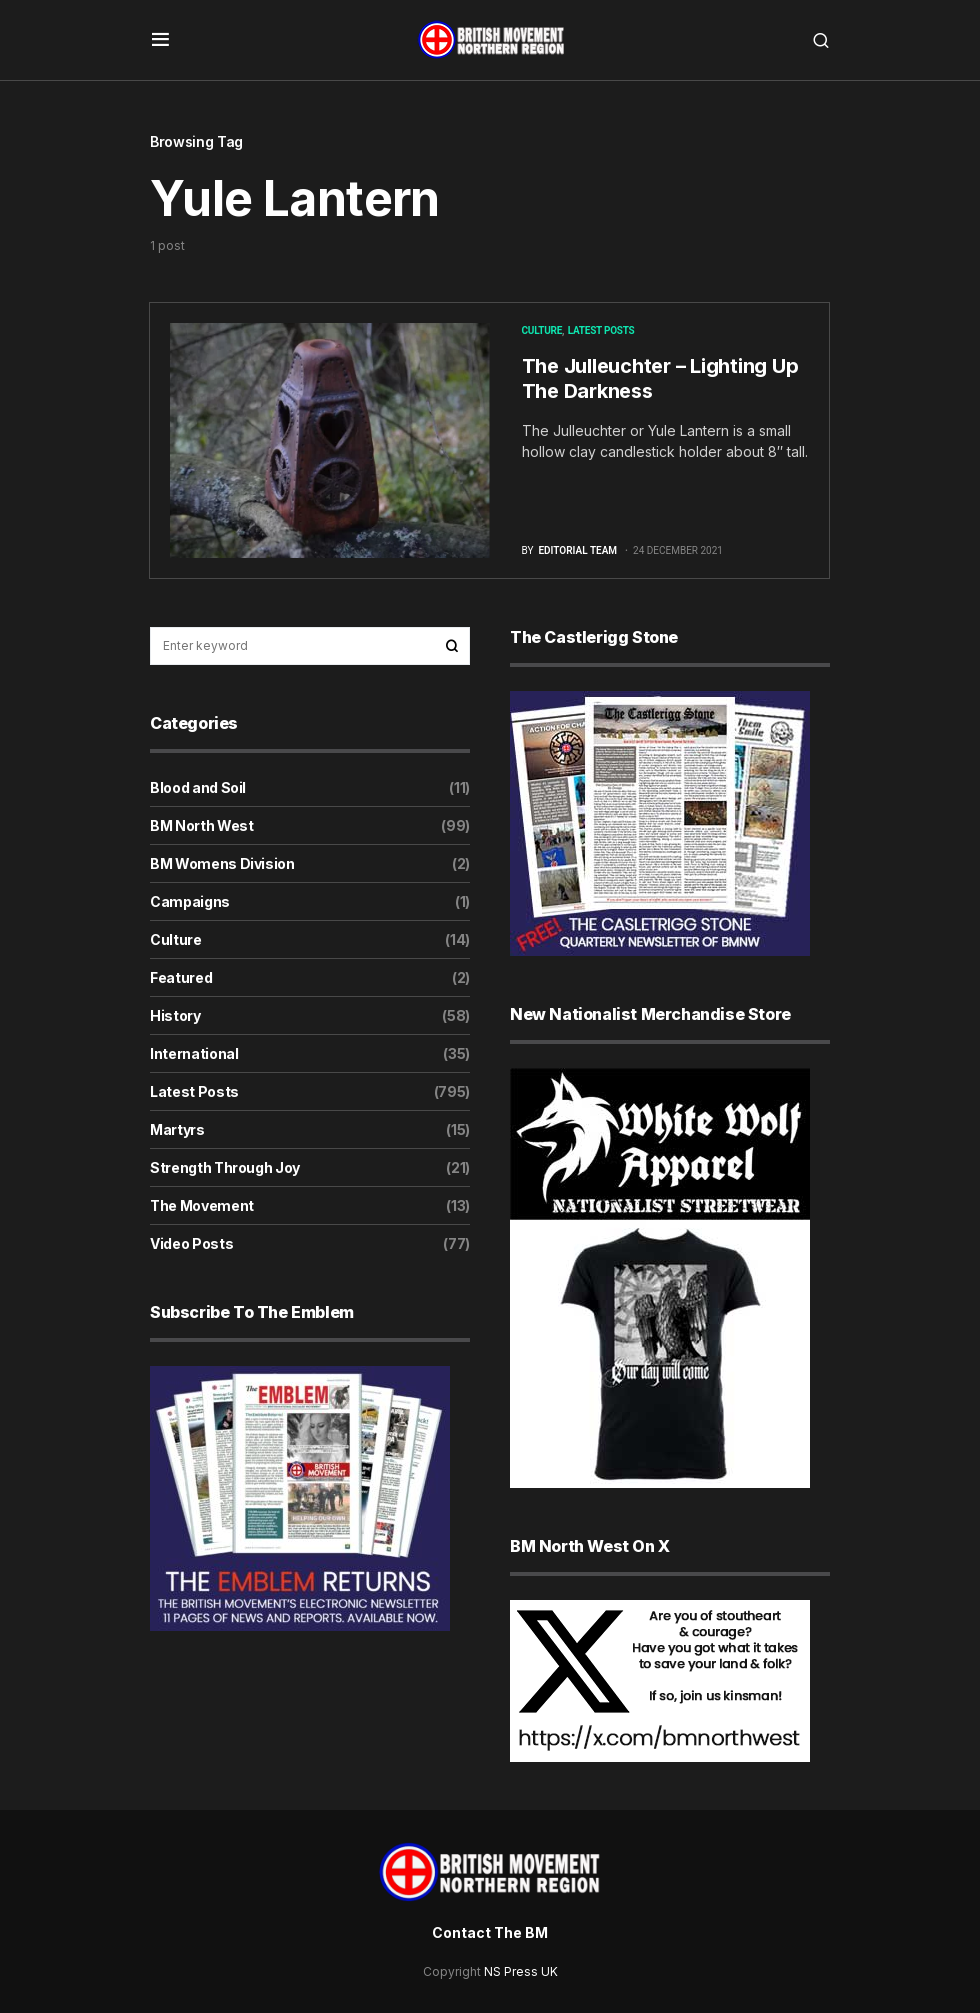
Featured (181, 977)
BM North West (201, 825)
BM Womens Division (222, 863)
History (175, 1015)
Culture (542, 330)
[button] (160, 40)
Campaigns (190, 901)
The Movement (202, 1205)
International (194, 1053)
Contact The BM (490, 1932)
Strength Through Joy (225, 1167)
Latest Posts (601, 330)
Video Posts (191, 1243)
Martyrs (177, 1129)
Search (452, 646)
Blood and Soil (198, 787)
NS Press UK (521, 1971)
